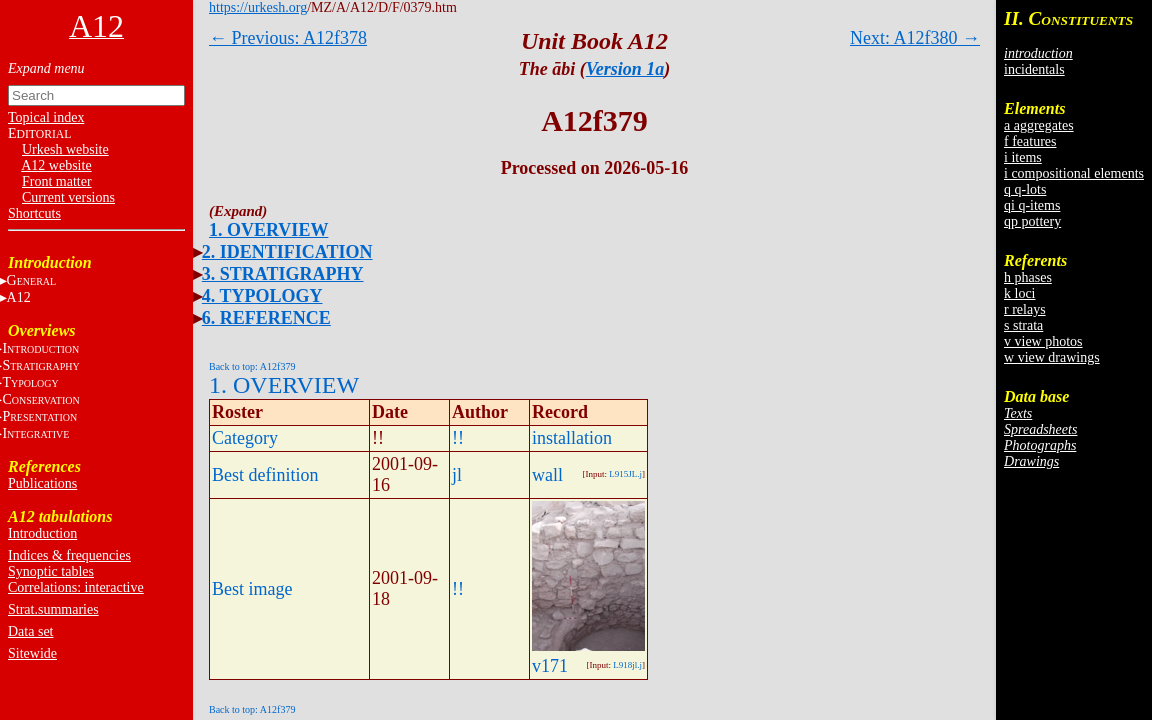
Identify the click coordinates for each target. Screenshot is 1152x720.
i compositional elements (1074, 173)
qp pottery (1032, 221)
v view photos (1043, 341)
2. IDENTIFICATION (287, 252)
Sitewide (32, 653)
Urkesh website (65, 149)
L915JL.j (625, 474)
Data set (30, 631)
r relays (1025, 309)
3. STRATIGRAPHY (283, 274)
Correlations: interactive (76, 587)
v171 (550, 666)
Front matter (57, 181)
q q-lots (1025, 189)
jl (457, 475)
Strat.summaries (53, 609)
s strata (1023, 325)
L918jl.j (627, 665)
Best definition (265, 475)
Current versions (68, 197)
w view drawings (1052, 357)
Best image (252, 589)
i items (1023, 157)
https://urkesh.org (258, 7)
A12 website (56, 165)
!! (458, 438)
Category (245, 438)
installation (572, 438)
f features (1030, 141)
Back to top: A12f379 (252, 366)
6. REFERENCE (266, 318)
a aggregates (1039, 125)
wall (547, 475)
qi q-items (1032, 205)
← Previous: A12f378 (288, 38)
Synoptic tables (51, 571)
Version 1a (625, 69)
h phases (1028, 277)
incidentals (1034, 69)
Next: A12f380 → (915, 38)
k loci (1020, 293)
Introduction (42, 533)
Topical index (46, 117)
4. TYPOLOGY (262, 296)
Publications (42, 483)
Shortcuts (34, 213)
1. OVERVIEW (268, 230)
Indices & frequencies (69, 555)
